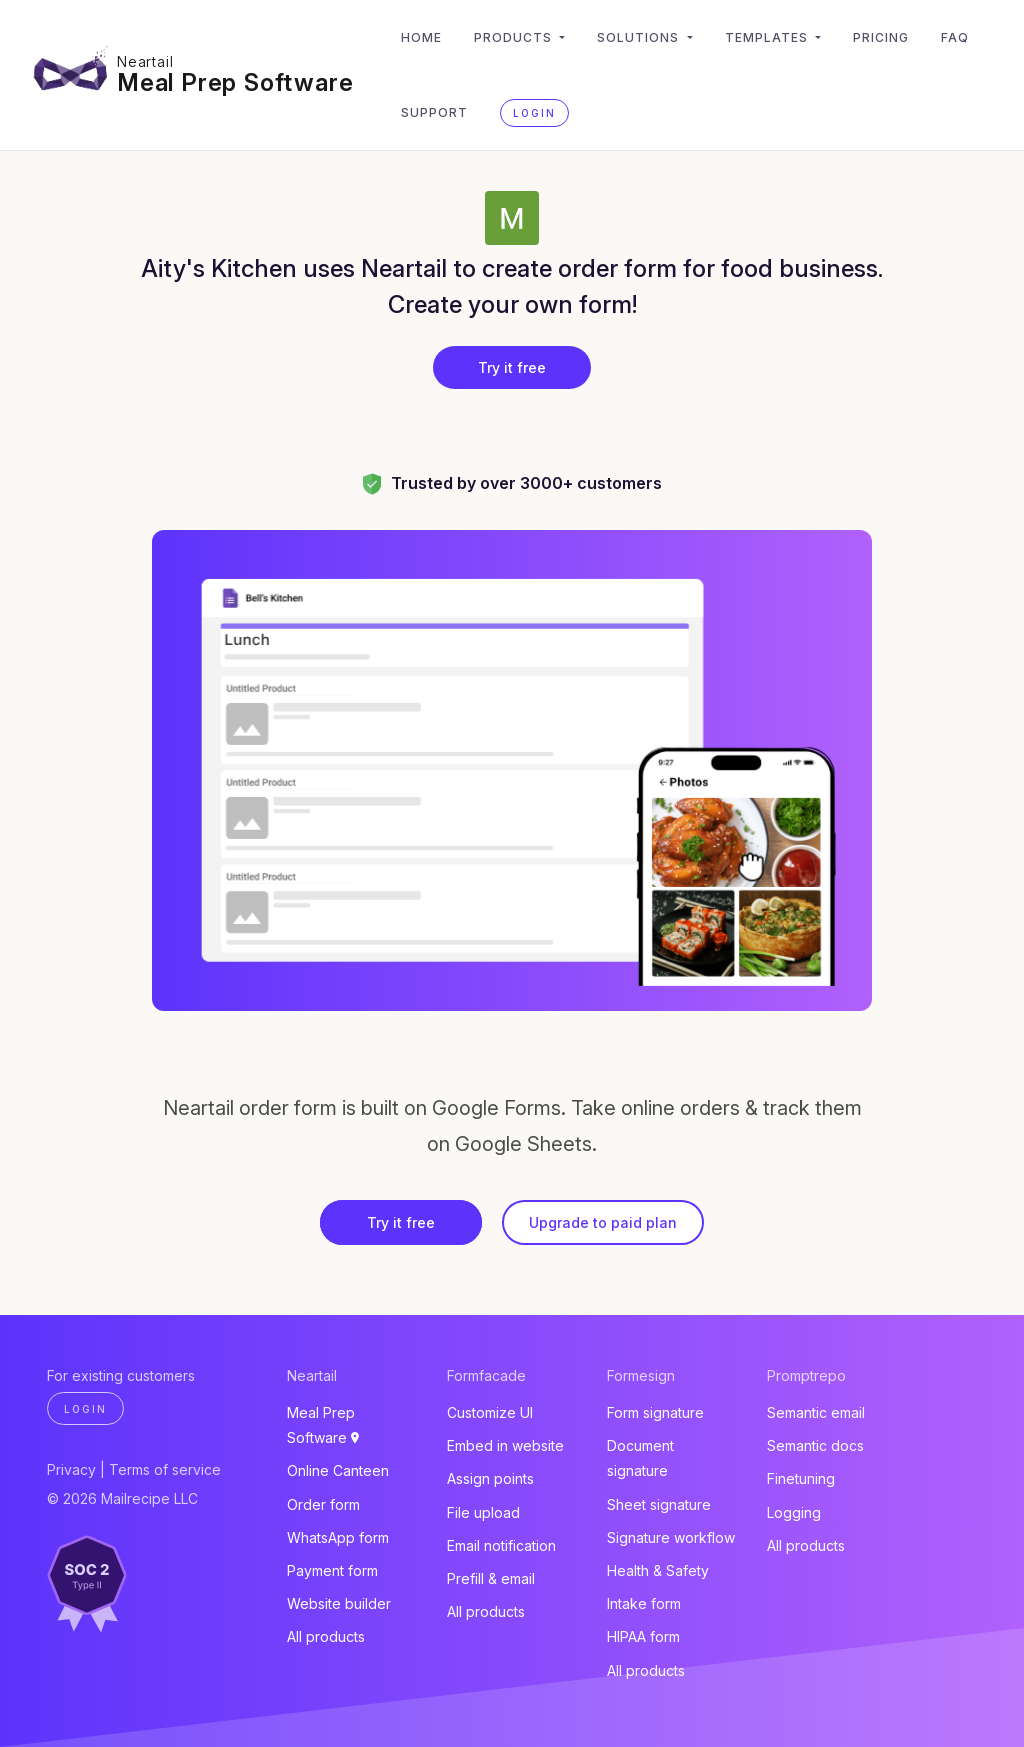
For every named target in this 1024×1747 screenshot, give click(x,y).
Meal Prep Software (235, 82)
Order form (323, 1504)
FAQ (955, 37)
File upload (483, 1512)
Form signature (655, 1412)
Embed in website (505, 1445)
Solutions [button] (640, 37)
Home (421, 37)
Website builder (339, 1603)
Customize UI (490, 1412)
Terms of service (165, 1469)
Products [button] (515, 37)
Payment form (332, 1570)
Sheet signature (659, 1504)
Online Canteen (338, 1470)
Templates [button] (768, 37)
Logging (794, 1512)
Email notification (501, 1545)
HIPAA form (643, 1636)
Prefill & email (491, 1578)
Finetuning (801, 1478)
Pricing (881, 37)
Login (534, 113)
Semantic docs (815, 1445)
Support (434, 112)
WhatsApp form (338, 1537)
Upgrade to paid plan (603, 1222)
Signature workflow (671, 1537)
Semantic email (816, 1412)
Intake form (644, 1603)
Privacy (71, 1469)
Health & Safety (658, 1570)
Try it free (512, 367)
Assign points (490, 1478)
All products (326, 1636)
